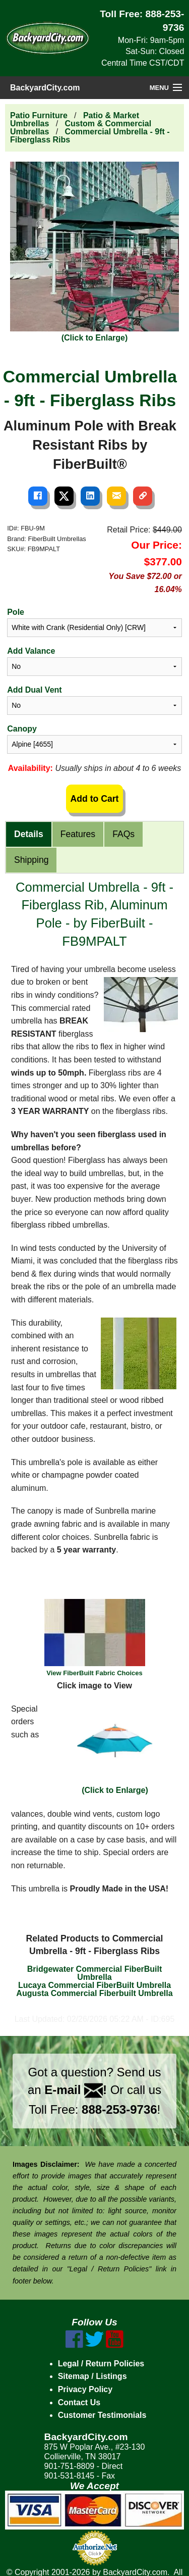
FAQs (123, 834)
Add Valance (31, 651)
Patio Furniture (39, 115)
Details (28, 834)
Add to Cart (95, 799)
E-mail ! (75, 2090)
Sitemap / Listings (92, 2376)
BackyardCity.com (45, 87)
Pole (15, 612)
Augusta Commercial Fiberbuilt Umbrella (94, 1993)
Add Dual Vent (34, 690)
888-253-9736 (119, 2109)
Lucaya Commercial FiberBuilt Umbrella (94, 1985)
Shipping (31, 860)
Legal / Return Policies (101, 2363)
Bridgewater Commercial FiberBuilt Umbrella (94, 1973)
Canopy (22, 728)
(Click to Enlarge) (115, 1748)
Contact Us (79, 2402)
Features (77, 834)
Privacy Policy (85, 2389)
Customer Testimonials (102, 2415)
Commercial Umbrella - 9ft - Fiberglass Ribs (90, 135)
